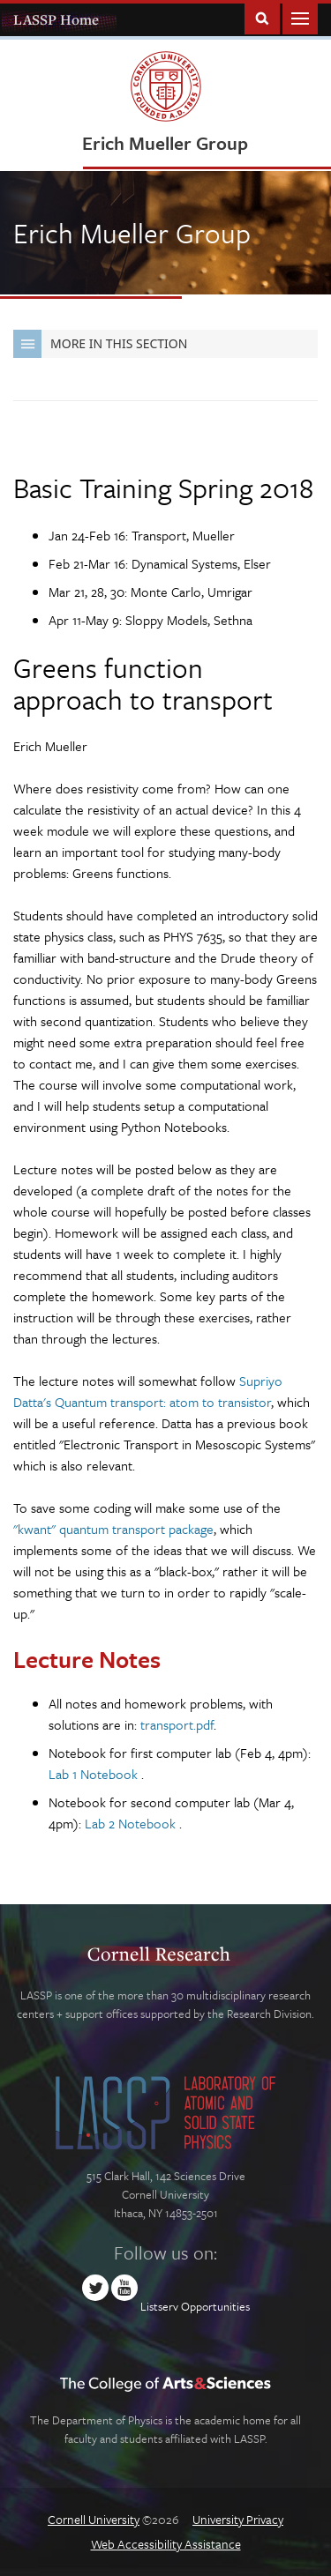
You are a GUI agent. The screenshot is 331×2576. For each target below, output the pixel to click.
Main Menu (300, 17)
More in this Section (100, 344)
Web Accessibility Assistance (166, 2544)
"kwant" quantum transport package (113, 1528)
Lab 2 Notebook (132, 1823)
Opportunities (215, 2306)
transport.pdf (177, 1724)
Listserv (159, 2306)
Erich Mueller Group (165, 143)
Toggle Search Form (262, 17)
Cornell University (93, 2519)
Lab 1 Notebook (95, 1773)
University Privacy (237, 2519)
